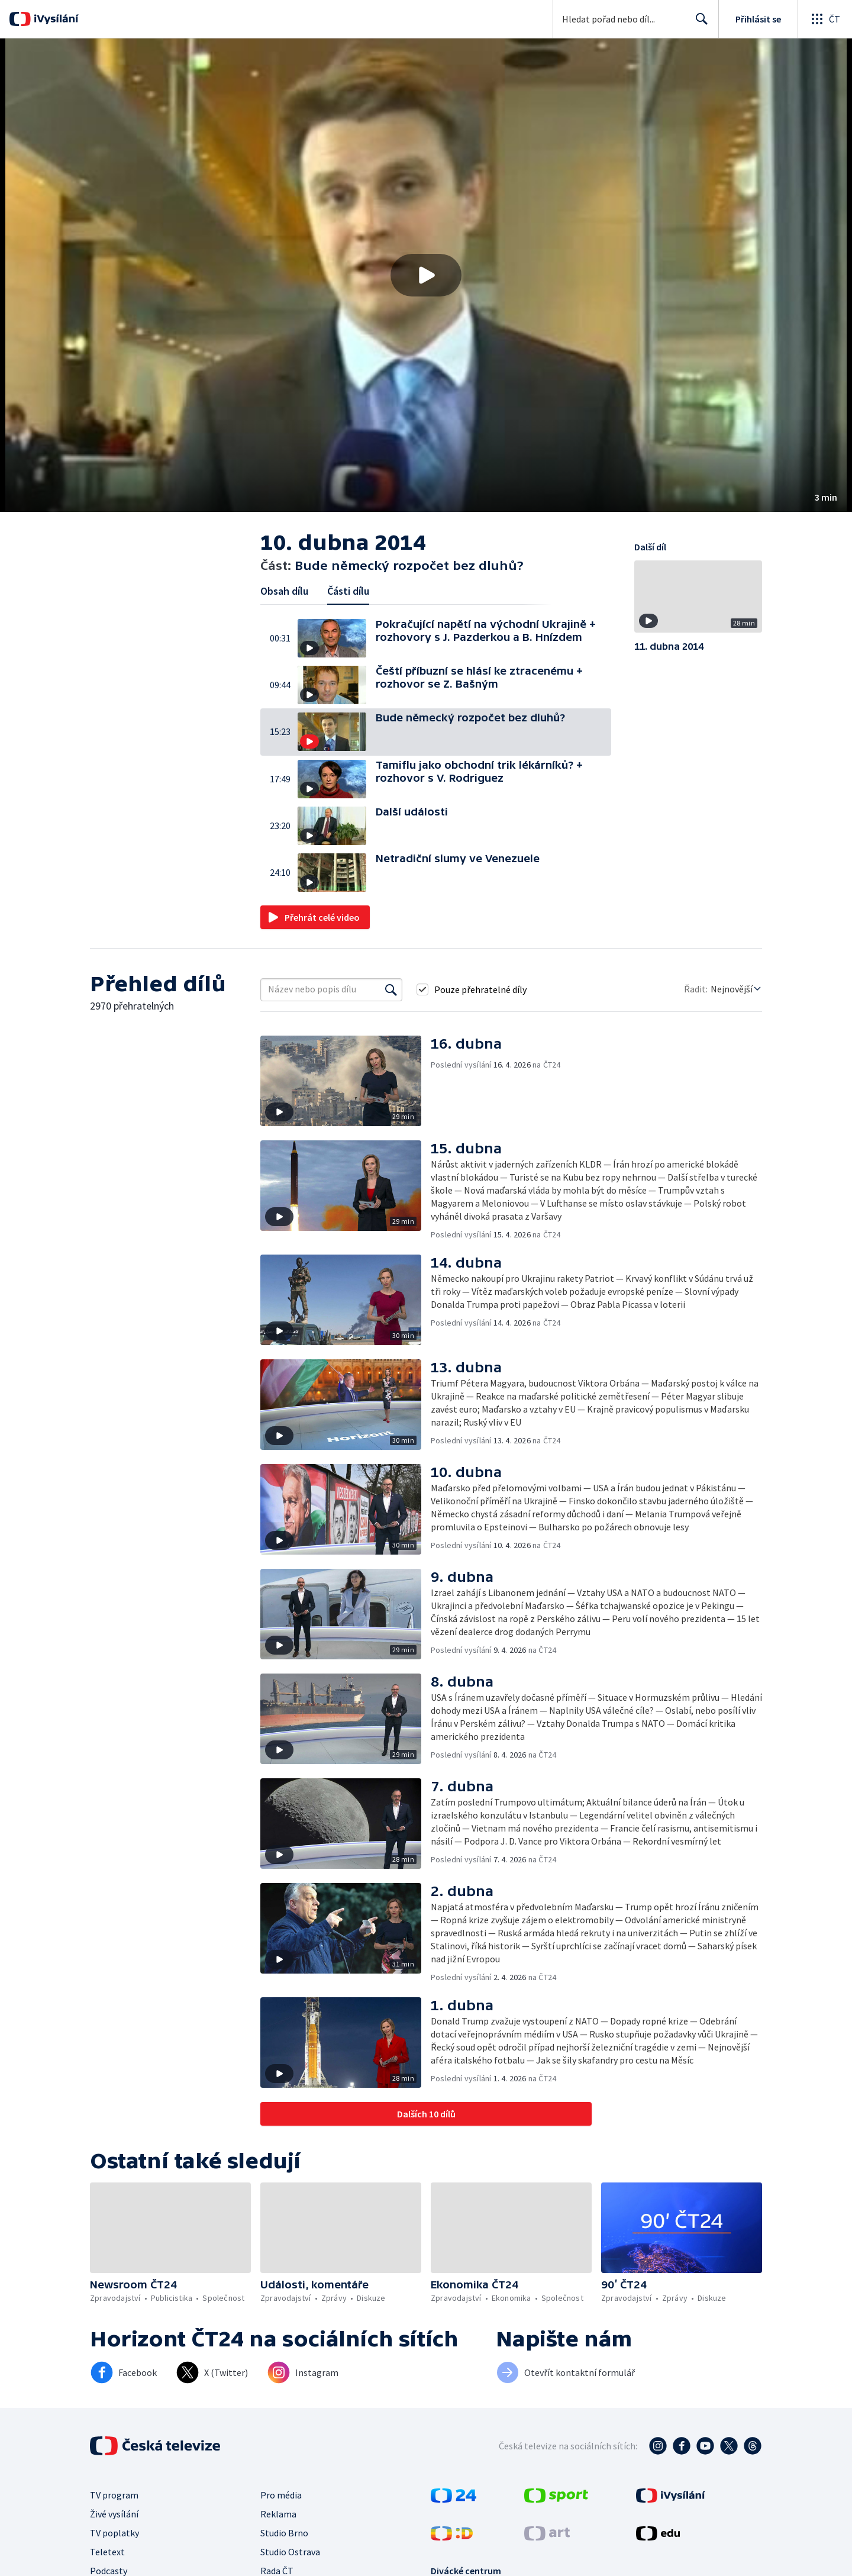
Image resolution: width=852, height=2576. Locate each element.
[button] (426, 275)
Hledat (698, 24)
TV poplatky (114, 2533)
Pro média (281, 2495)
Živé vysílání (114, 2514)
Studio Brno (284, 2533)
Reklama (278, 2514)
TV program (114, 2495)
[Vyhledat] (391, 989)
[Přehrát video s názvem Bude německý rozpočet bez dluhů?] (426, 275)
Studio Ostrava (290, 2552)
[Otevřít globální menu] (825, 19)
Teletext (107, 2552)
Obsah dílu (284, 591)
